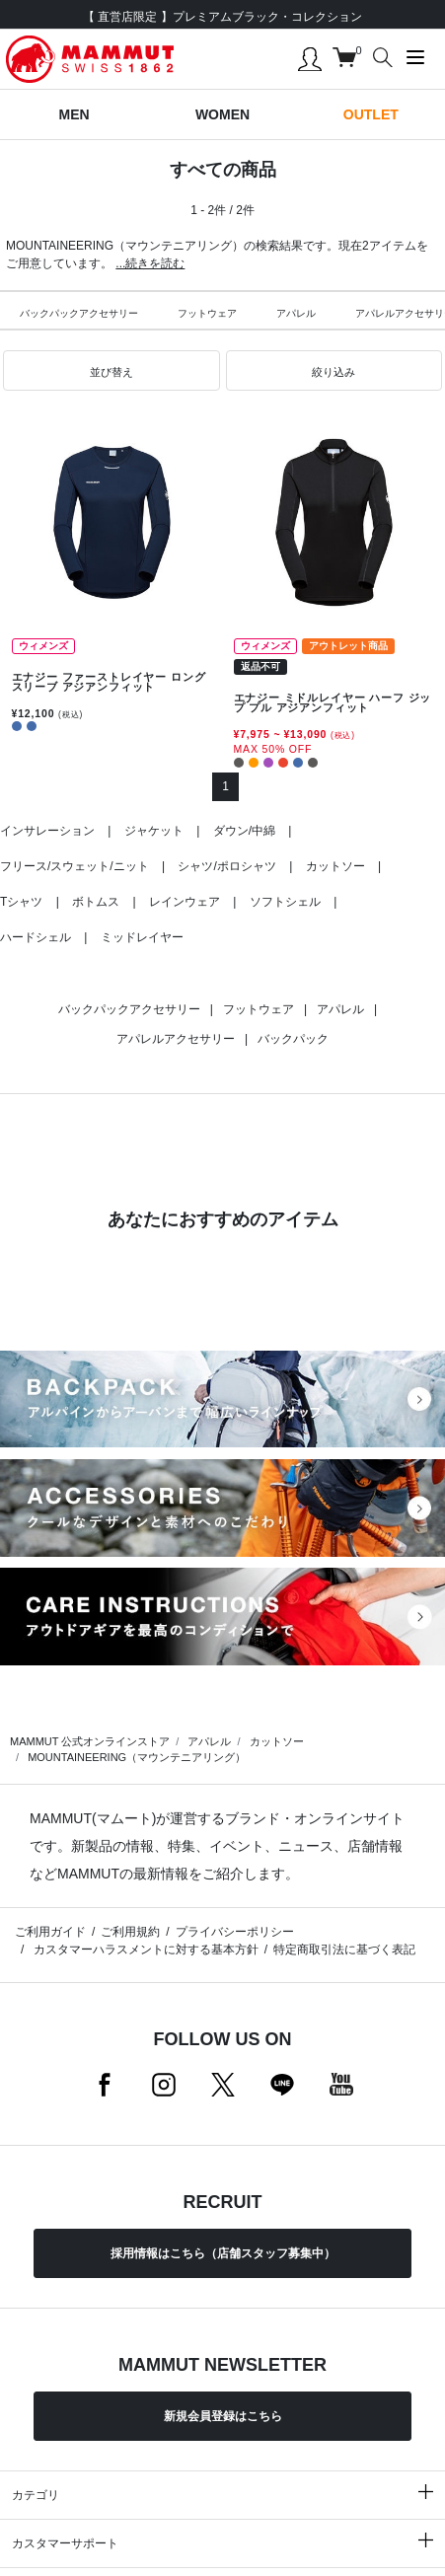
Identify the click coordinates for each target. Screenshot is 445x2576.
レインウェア (184, 902)
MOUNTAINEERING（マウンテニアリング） (137, 1757)
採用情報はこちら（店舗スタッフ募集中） (223, 2253)
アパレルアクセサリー (175, 1039)
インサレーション (47, 831)
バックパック (293, 1039)
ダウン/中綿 (244, 831)
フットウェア (207, 313)
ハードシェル (35, 937)
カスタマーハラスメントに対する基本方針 (144, 1949)
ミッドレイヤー (142, 937)
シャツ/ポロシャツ (226, 866)
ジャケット (154, 831)
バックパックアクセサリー (79, 313)
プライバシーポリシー (235, 1932)
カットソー (335, 866)
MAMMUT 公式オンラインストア (90, 1741)
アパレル (296, 313)
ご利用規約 (130, 1932)
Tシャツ (21, 902)
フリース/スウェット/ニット (74, 866)
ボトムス (95, 902)
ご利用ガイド (50, 1932)
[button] (111, 371)
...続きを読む (150, 263)
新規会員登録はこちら (223, 2416)
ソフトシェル (285, 902)
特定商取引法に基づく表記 (344, 1949)
